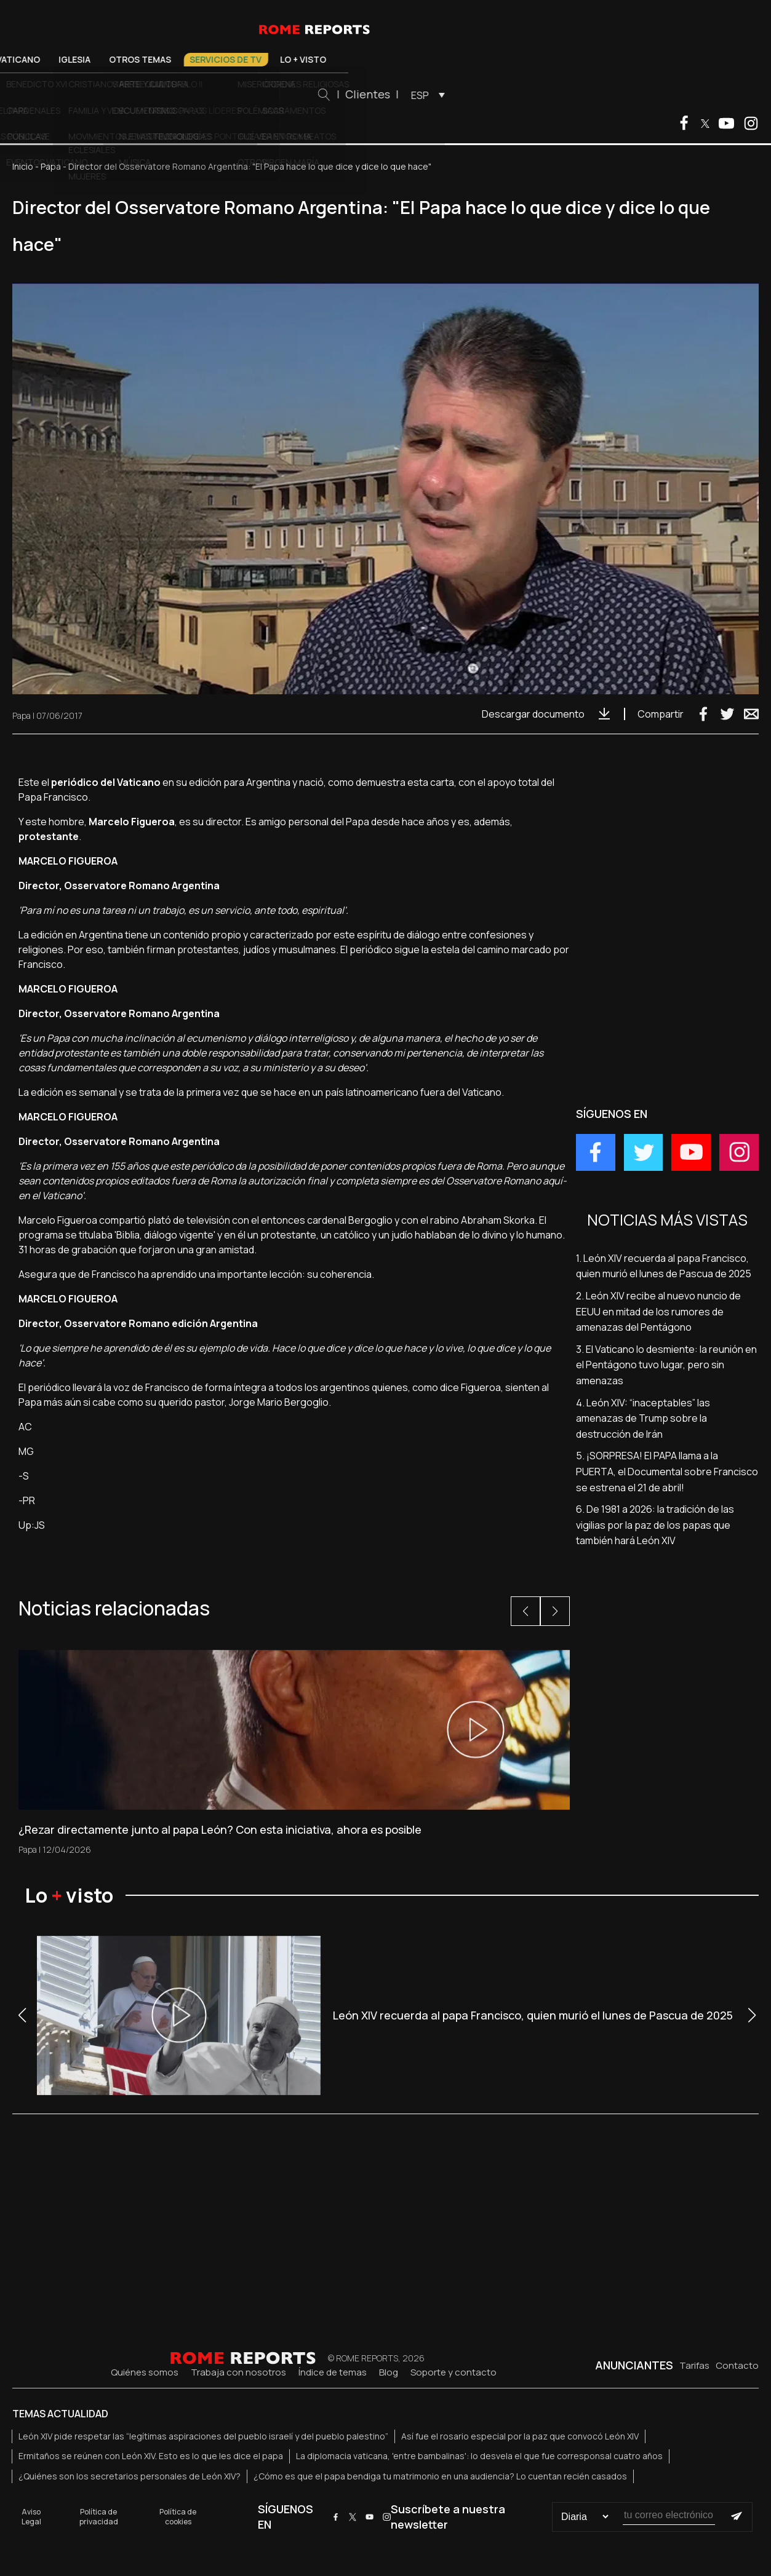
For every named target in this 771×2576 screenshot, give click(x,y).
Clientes (539, 94)
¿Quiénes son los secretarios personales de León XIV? (129, 2476)
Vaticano (190, 59)
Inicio (22, 166)
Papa (51, 166)
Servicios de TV (398, 59)
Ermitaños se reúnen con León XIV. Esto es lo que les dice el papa (150, 2456)
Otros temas (312, 59)
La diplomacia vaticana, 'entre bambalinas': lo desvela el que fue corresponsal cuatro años (479, 2456)
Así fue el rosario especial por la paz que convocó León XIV (520, 2436)
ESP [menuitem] (592, 95)
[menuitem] (597, 94)
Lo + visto (475, 59)
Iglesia (247, 59)
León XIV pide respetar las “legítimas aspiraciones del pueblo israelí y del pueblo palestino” (203, 2436)
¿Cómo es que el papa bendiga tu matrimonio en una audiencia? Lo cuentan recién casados (440, 2476)
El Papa (134, 59)
